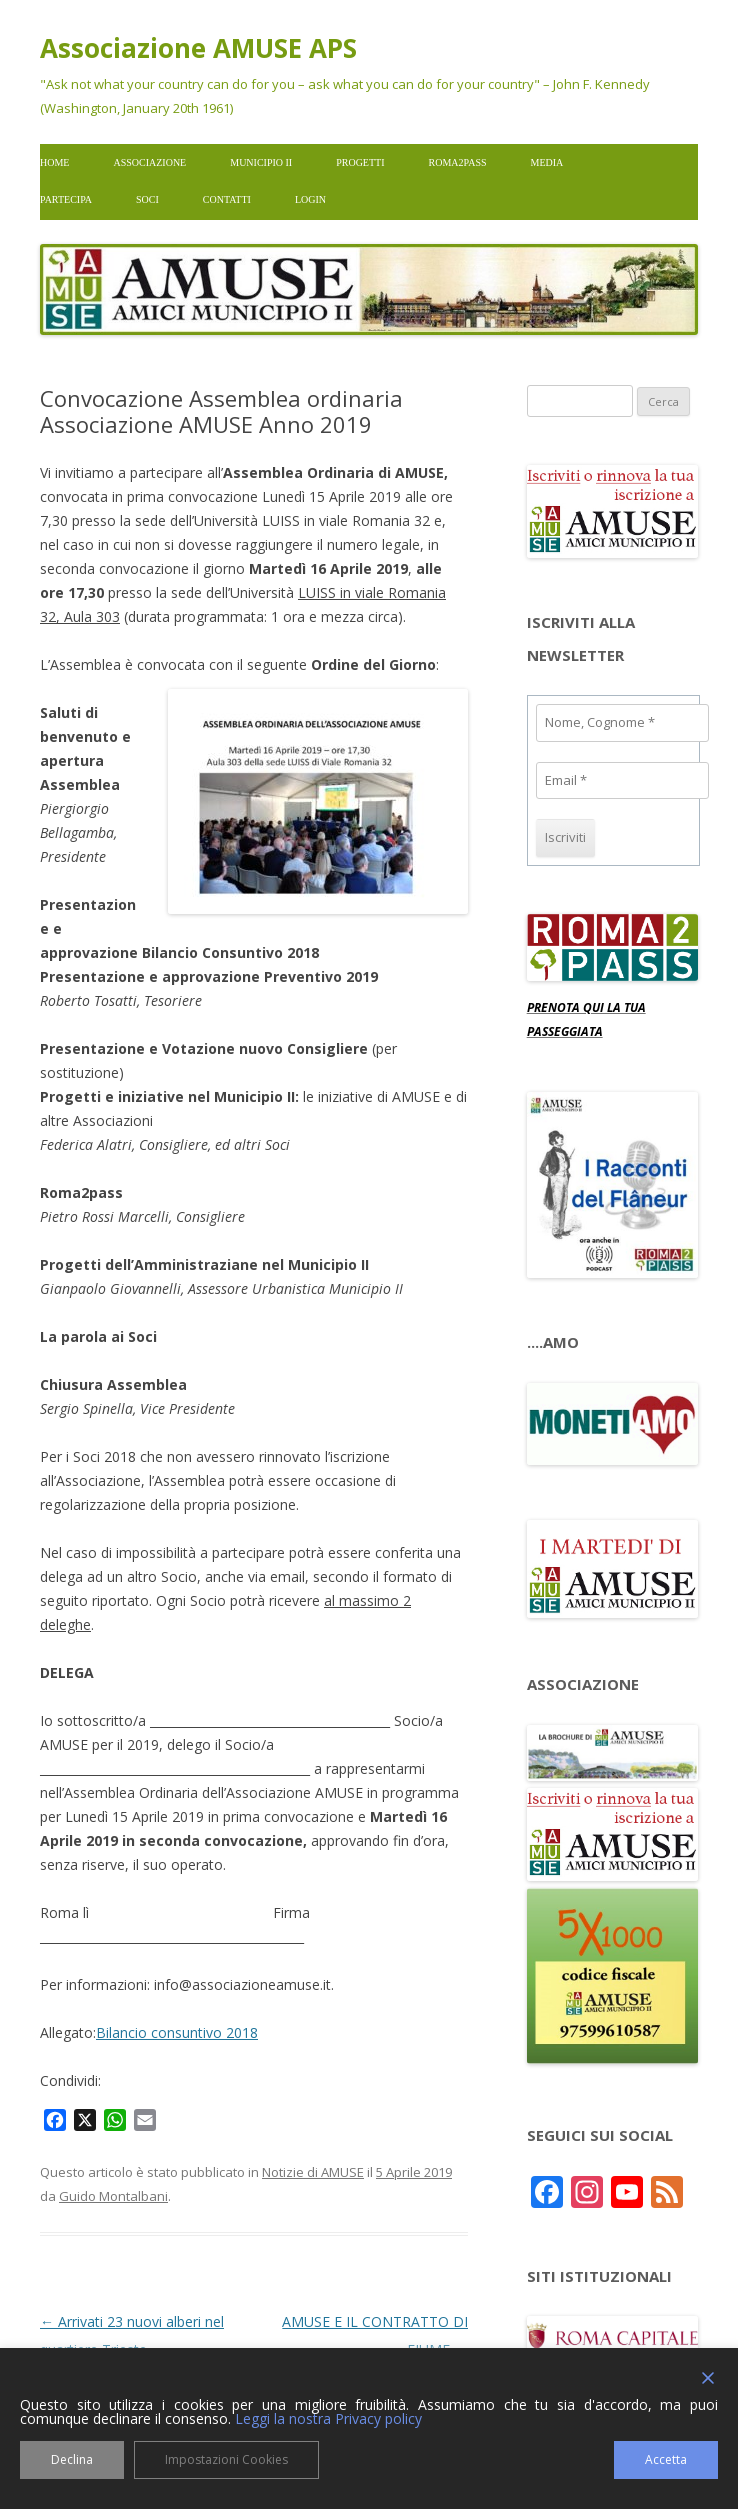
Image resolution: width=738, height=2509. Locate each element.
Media (547, 162)
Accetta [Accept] (666, 2459)
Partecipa (66, 199)
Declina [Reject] (72, 2459)
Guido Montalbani (113, 2196)
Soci (147, 199)
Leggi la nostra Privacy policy (328, 2419)
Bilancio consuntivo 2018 (177, 2032)
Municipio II (261, 162)
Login (310, 199)
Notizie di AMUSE (313, 2172)
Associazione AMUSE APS (198, 48)
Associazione (149, 162)
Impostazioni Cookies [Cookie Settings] (226, 2459)
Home (54, 162)
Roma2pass (458, 162)
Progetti (360, 162)
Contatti (227, 199)
